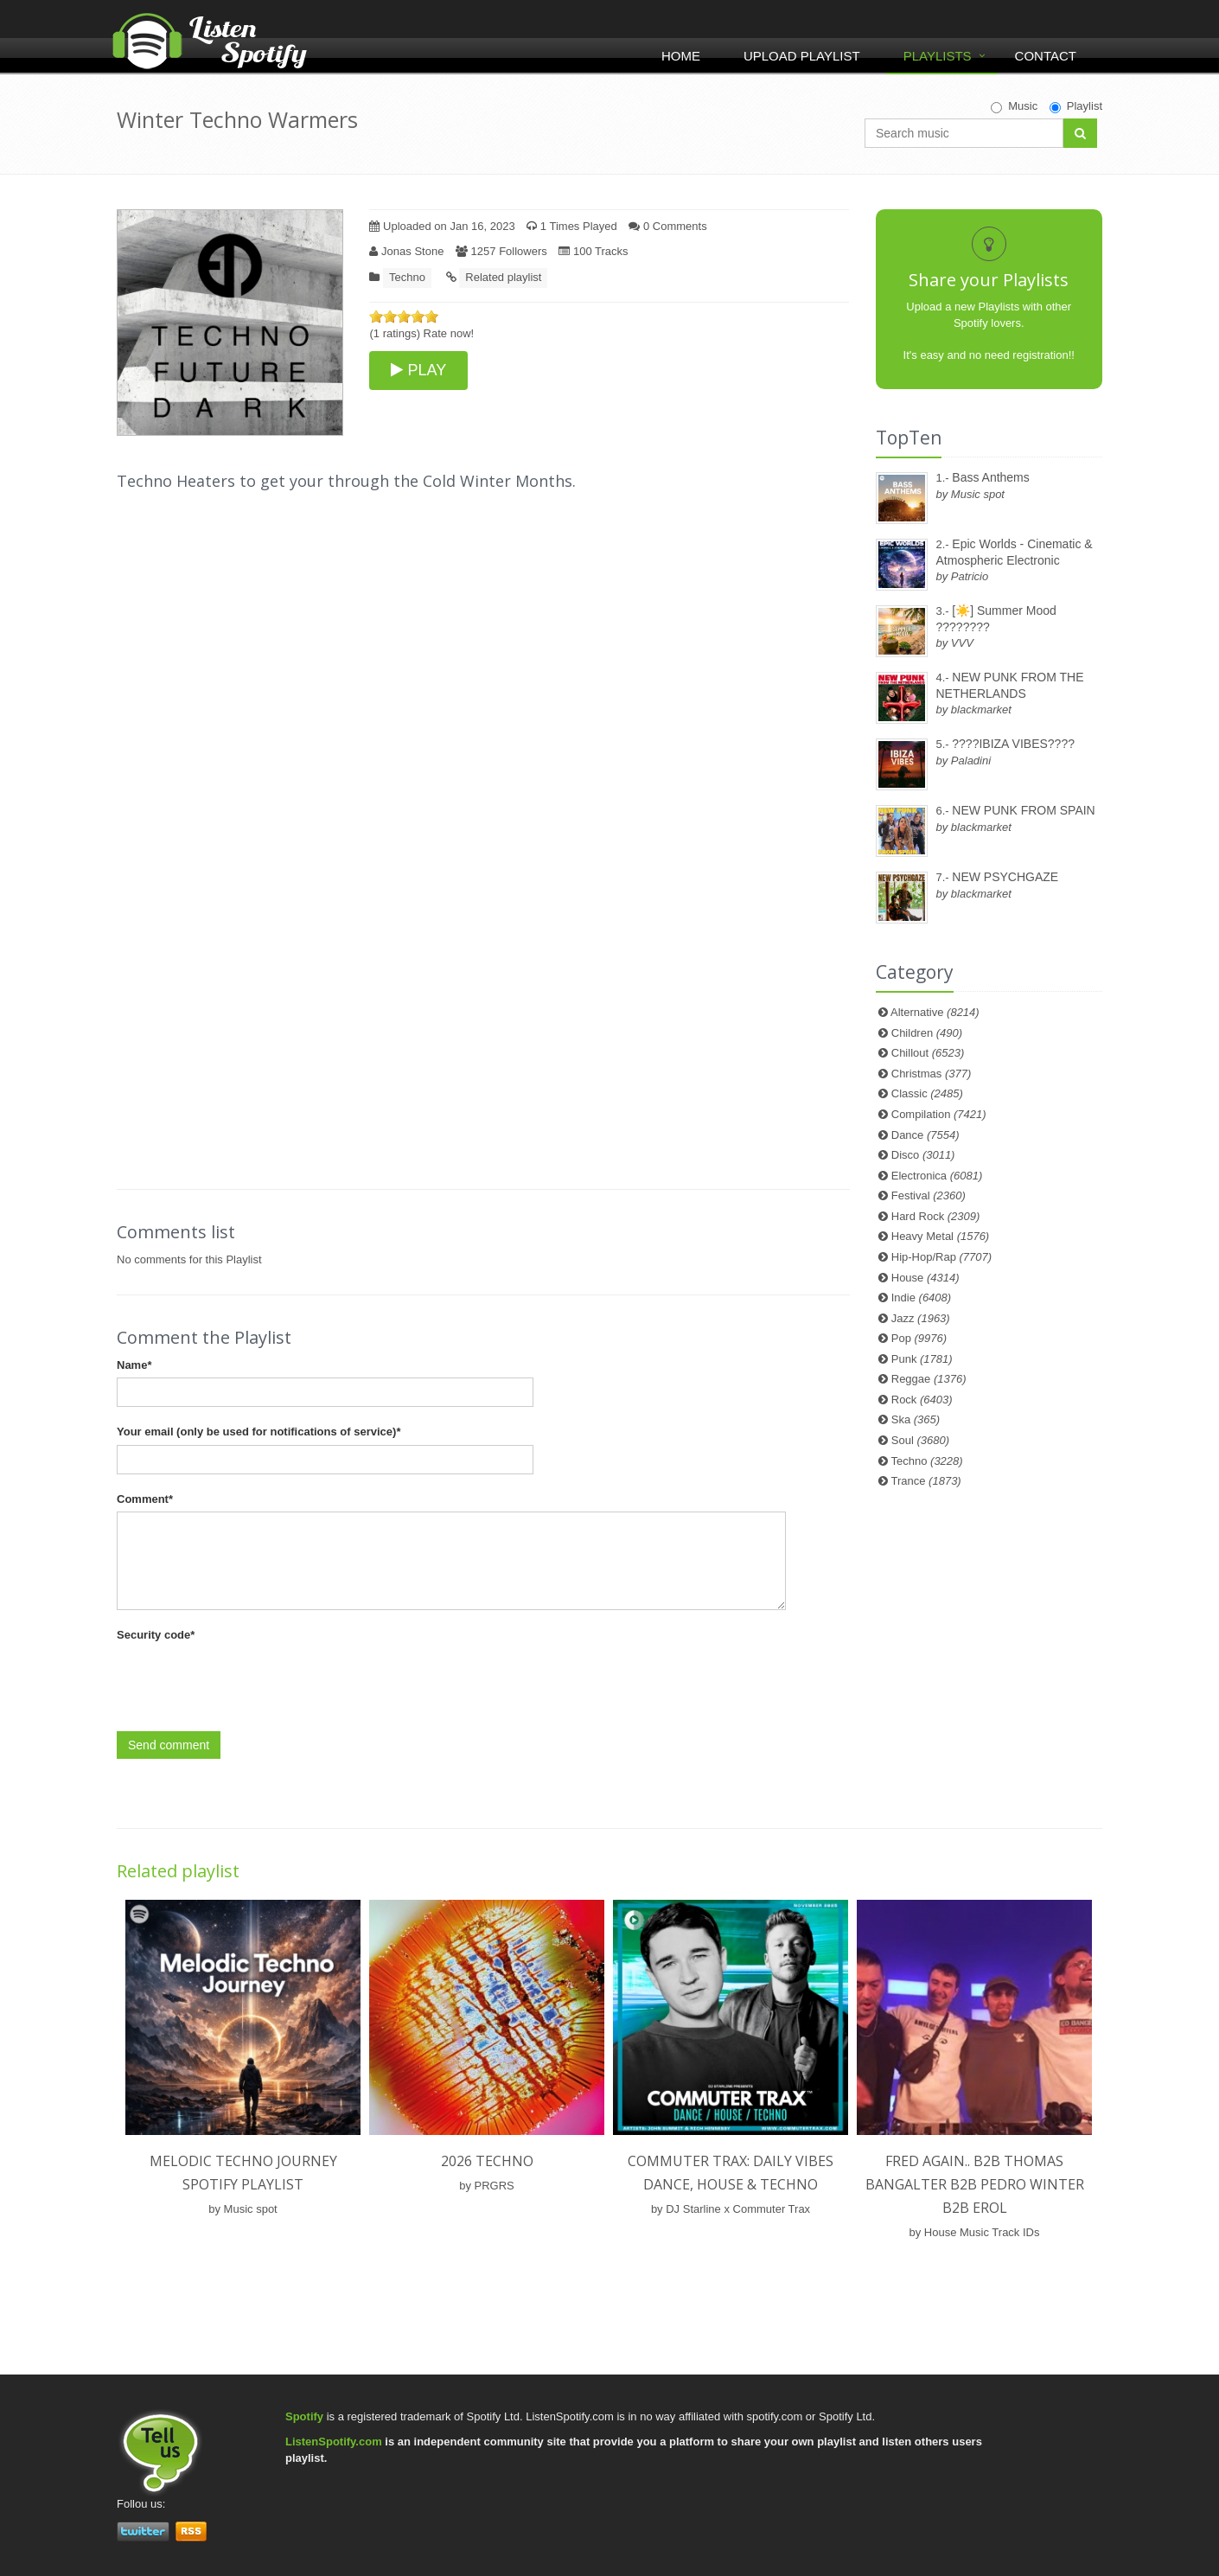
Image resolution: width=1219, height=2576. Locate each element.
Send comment (168, 1745)
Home (680, 55)
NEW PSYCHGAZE (1005, 877)
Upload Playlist (802, 55)
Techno (407, 277)
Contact (1045, 55)
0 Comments (667, 226)
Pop (919, 1338)
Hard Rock (935, 1216)
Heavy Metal (940, 1236)
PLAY (418, 370)
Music (1014, 106)
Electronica (937, 1175)
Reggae (929, 1378)
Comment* (145, 1499)
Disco (923, 1154)
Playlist (1076, 106)
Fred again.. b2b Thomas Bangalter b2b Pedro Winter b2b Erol (974, 2184)
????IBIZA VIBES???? (1013, 744)
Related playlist (503, 277)
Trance (926, 1480)
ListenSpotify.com (333, 2441)
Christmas (931, 1073)
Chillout (928, 1052)
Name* (134, 1364)
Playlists (937, 55)
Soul (920, 1440)
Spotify (304, 2416)
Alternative (935, 1012)
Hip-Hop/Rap (941, 1256)
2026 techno (487, 2160)
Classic (927, 1093)
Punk (922, 1358)
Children (926, 1032)
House (925, 1277)
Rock (922, 1399)
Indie (921, 1297)
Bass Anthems (991, 477)
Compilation (938, 1114)
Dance (925, 1134)
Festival (928, 1195)
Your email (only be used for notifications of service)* (258, 1431)
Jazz (920, 1318)
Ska (915, 1419)
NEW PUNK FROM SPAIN (1023, 810)
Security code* (156, 1634)
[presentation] (248, 1682)
